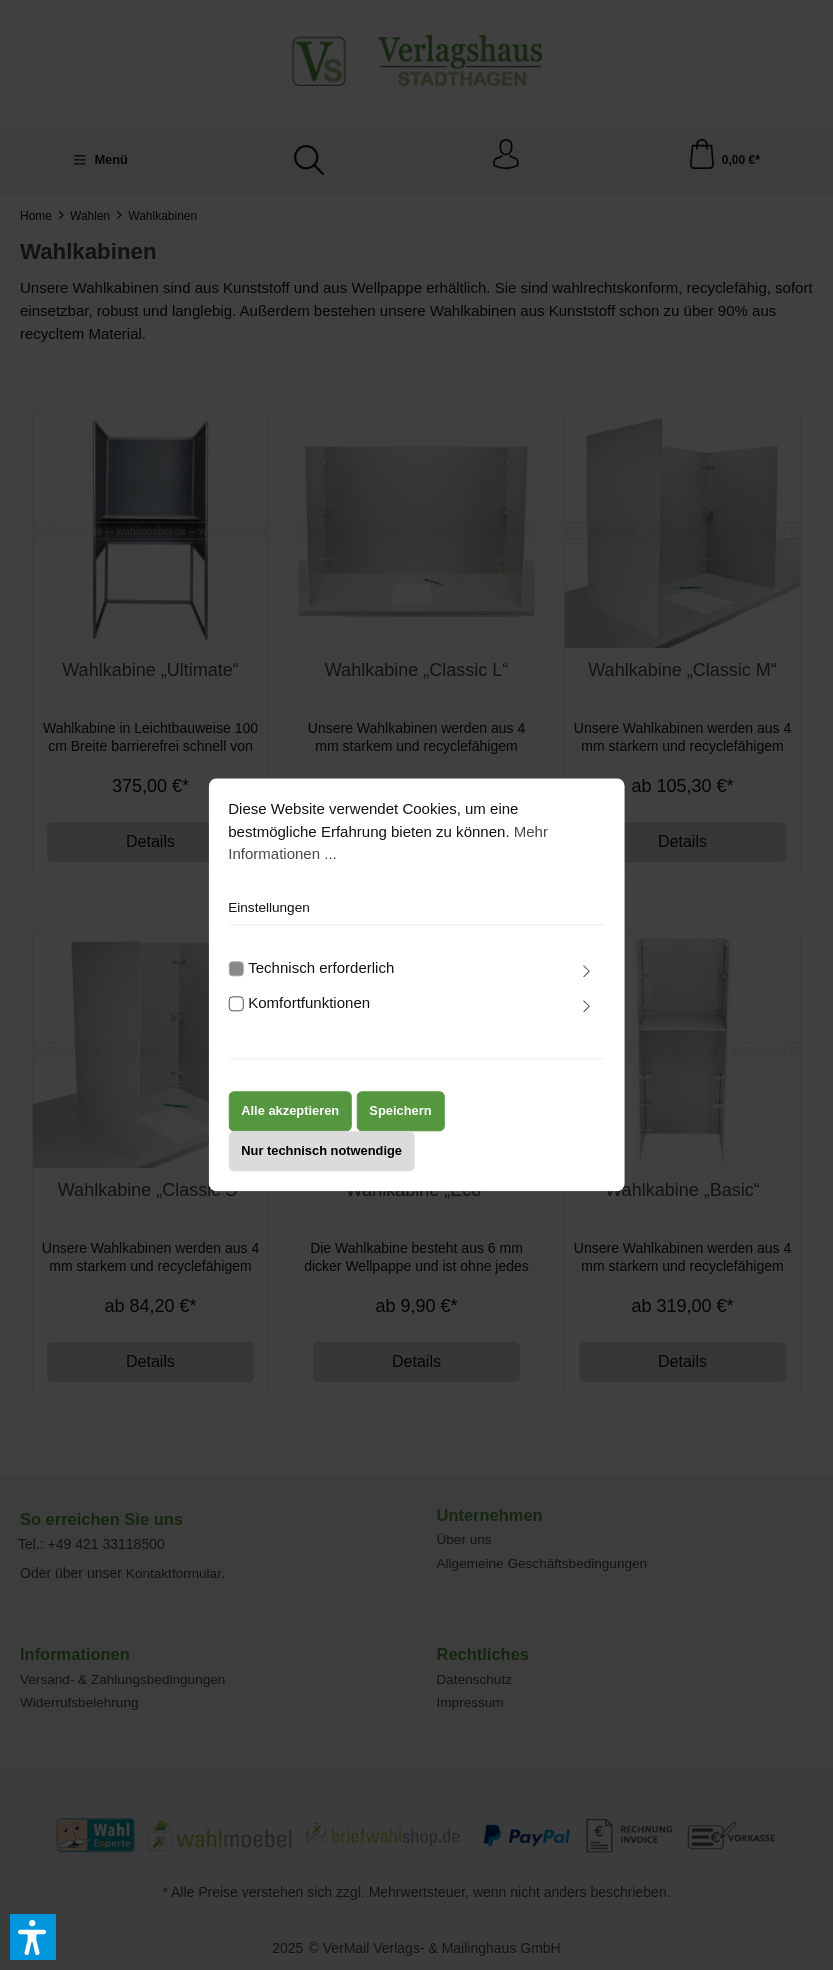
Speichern (400, 1127)
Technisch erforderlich (321, 984)
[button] (33, 1937)
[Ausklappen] (587, 989)
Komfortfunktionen (309, 1019)
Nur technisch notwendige (321, 1167)
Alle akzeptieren (290, 1127)
